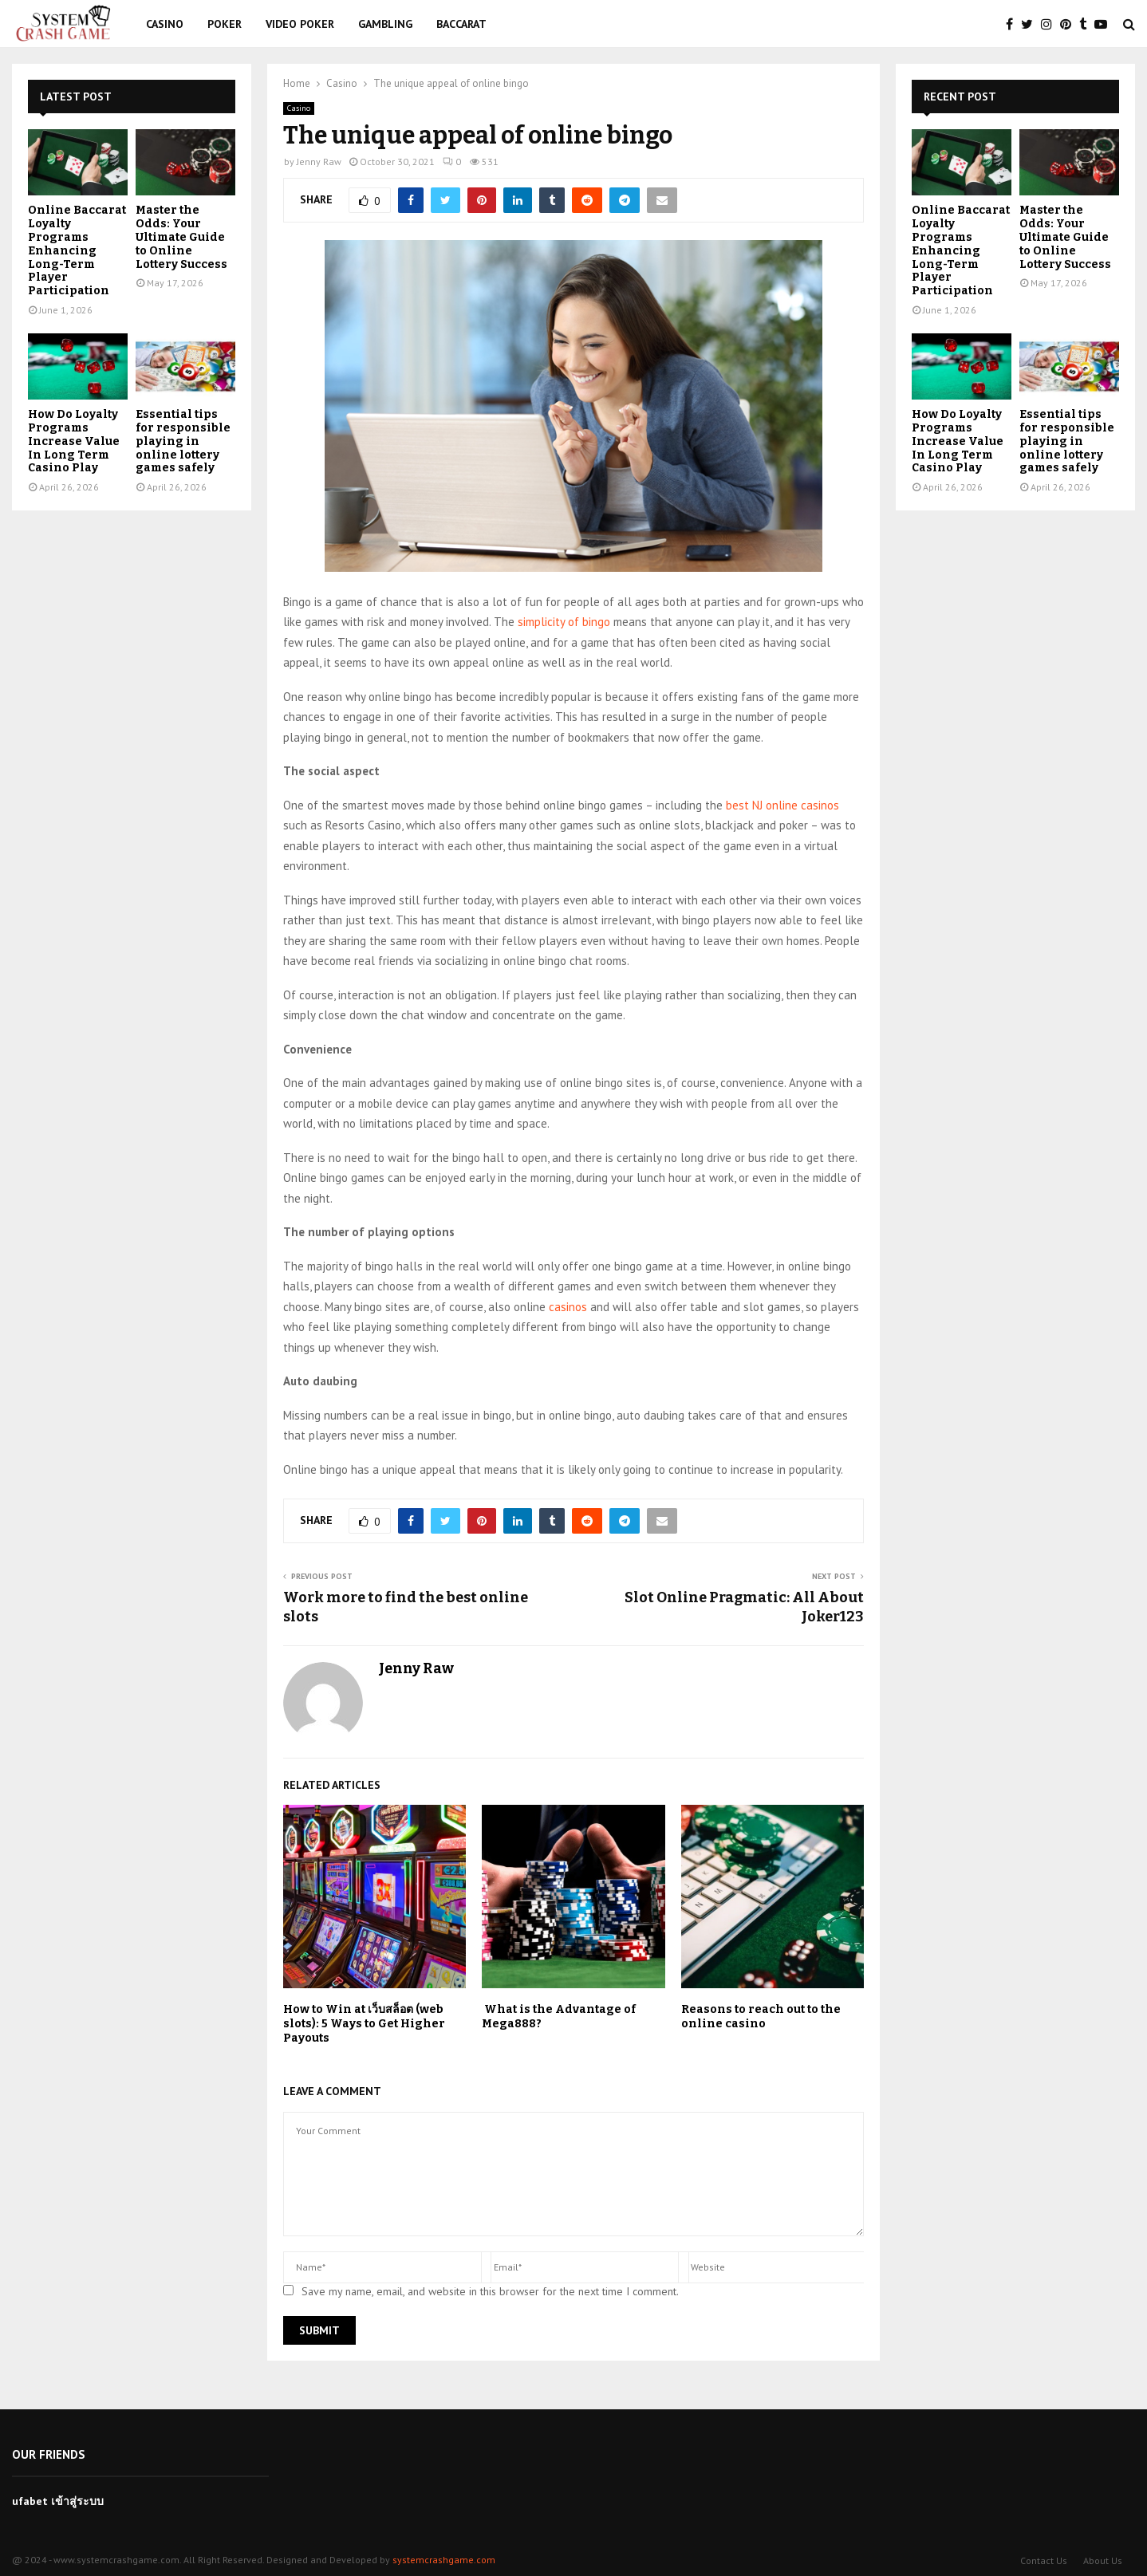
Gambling (385, 24)
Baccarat (461, 24)
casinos (568, 1306)
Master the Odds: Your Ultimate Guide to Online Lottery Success (181, 236)
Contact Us (1043, 2560)
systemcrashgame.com (443, 2560)
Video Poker (300, 24)
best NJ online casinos (782, 805)
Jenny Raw (319, 161)
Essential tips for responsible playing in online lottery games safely (183, 441)
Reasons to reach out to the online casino (761, 2016)
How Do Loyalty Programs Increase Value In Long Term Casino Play (74, 441)
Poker (224, 24)
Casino (164, 24)
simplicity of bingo (564, 621)
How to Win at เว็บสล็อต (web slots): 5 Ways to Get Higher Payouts (364, 2024)
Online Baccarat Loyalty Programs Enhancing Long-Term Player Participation (77, 250)
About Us (1102, 2560)
